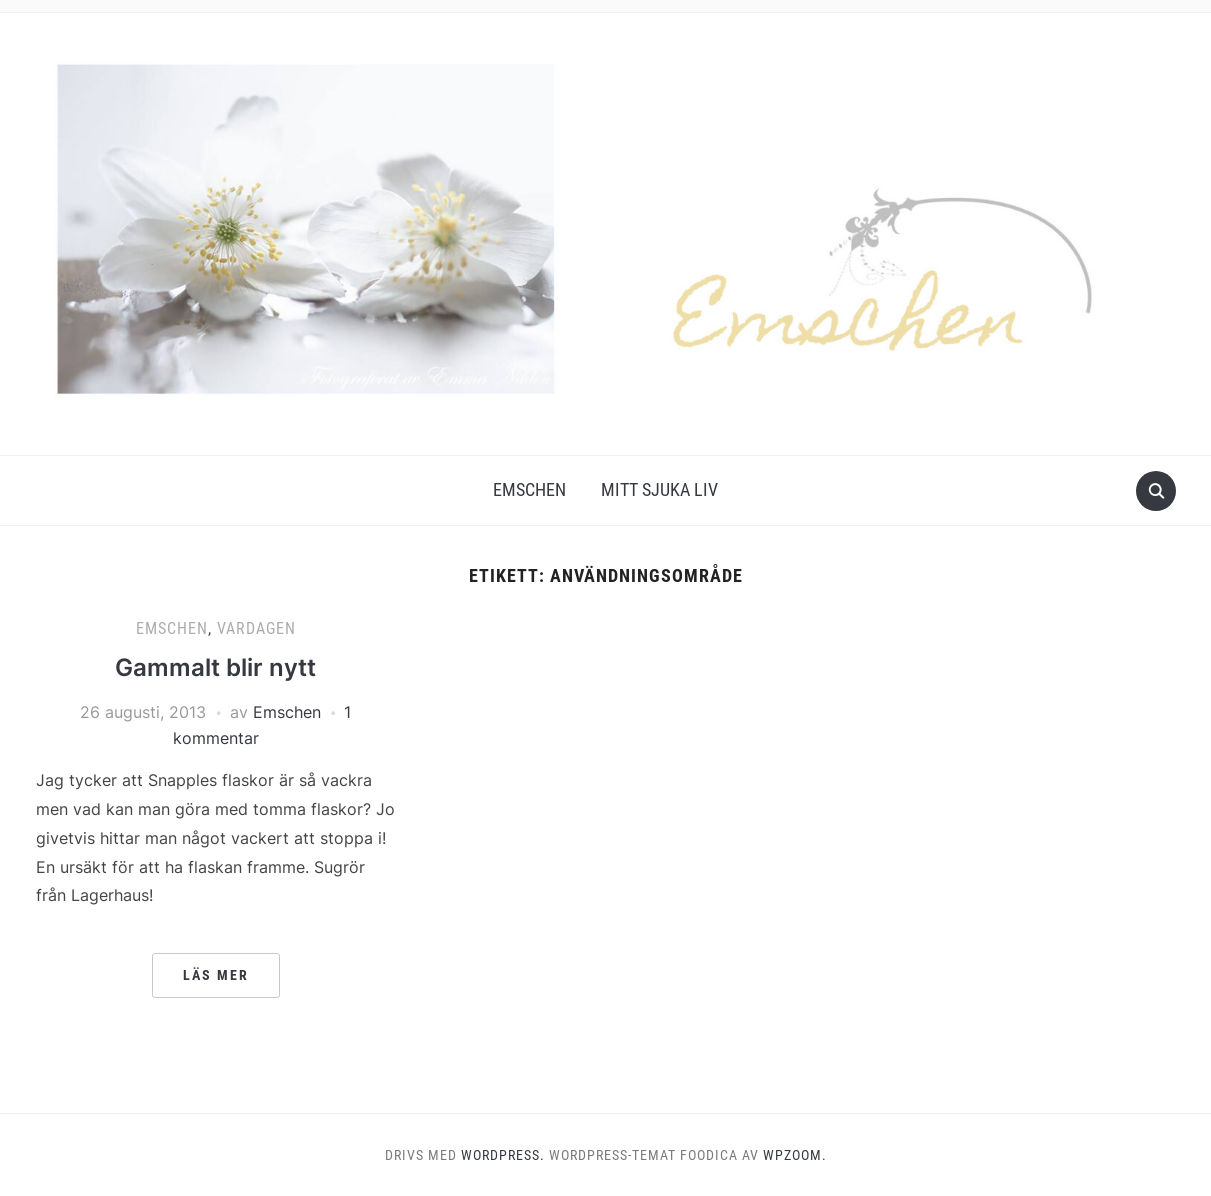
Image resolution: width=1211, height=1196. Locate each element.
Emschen (529, 489)
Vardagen (256, 628)
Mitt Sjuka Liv (659, 489)
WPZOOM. (795, 1155)
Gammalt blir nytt (215, 667)
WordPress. (503, 1155)
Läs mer (216, 975)
